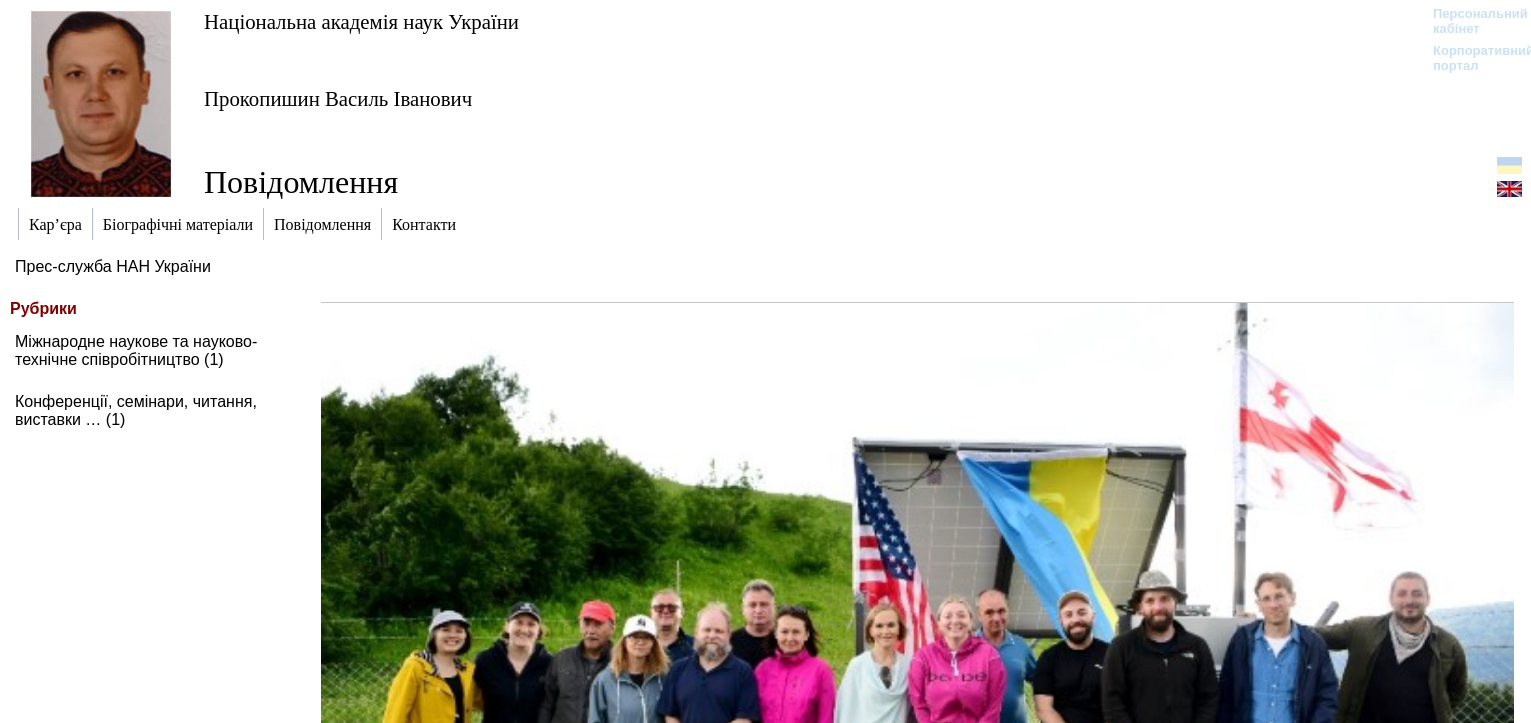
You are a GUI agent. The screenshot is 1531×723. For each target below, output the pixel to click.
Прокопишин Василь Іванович (338, 98)
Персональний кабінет (1470, 21)
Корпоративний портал (1470, 58)
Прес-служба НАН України (113, 266)
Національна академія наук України (361, 21)
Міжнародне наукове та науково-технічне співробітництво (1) (136, 350)
